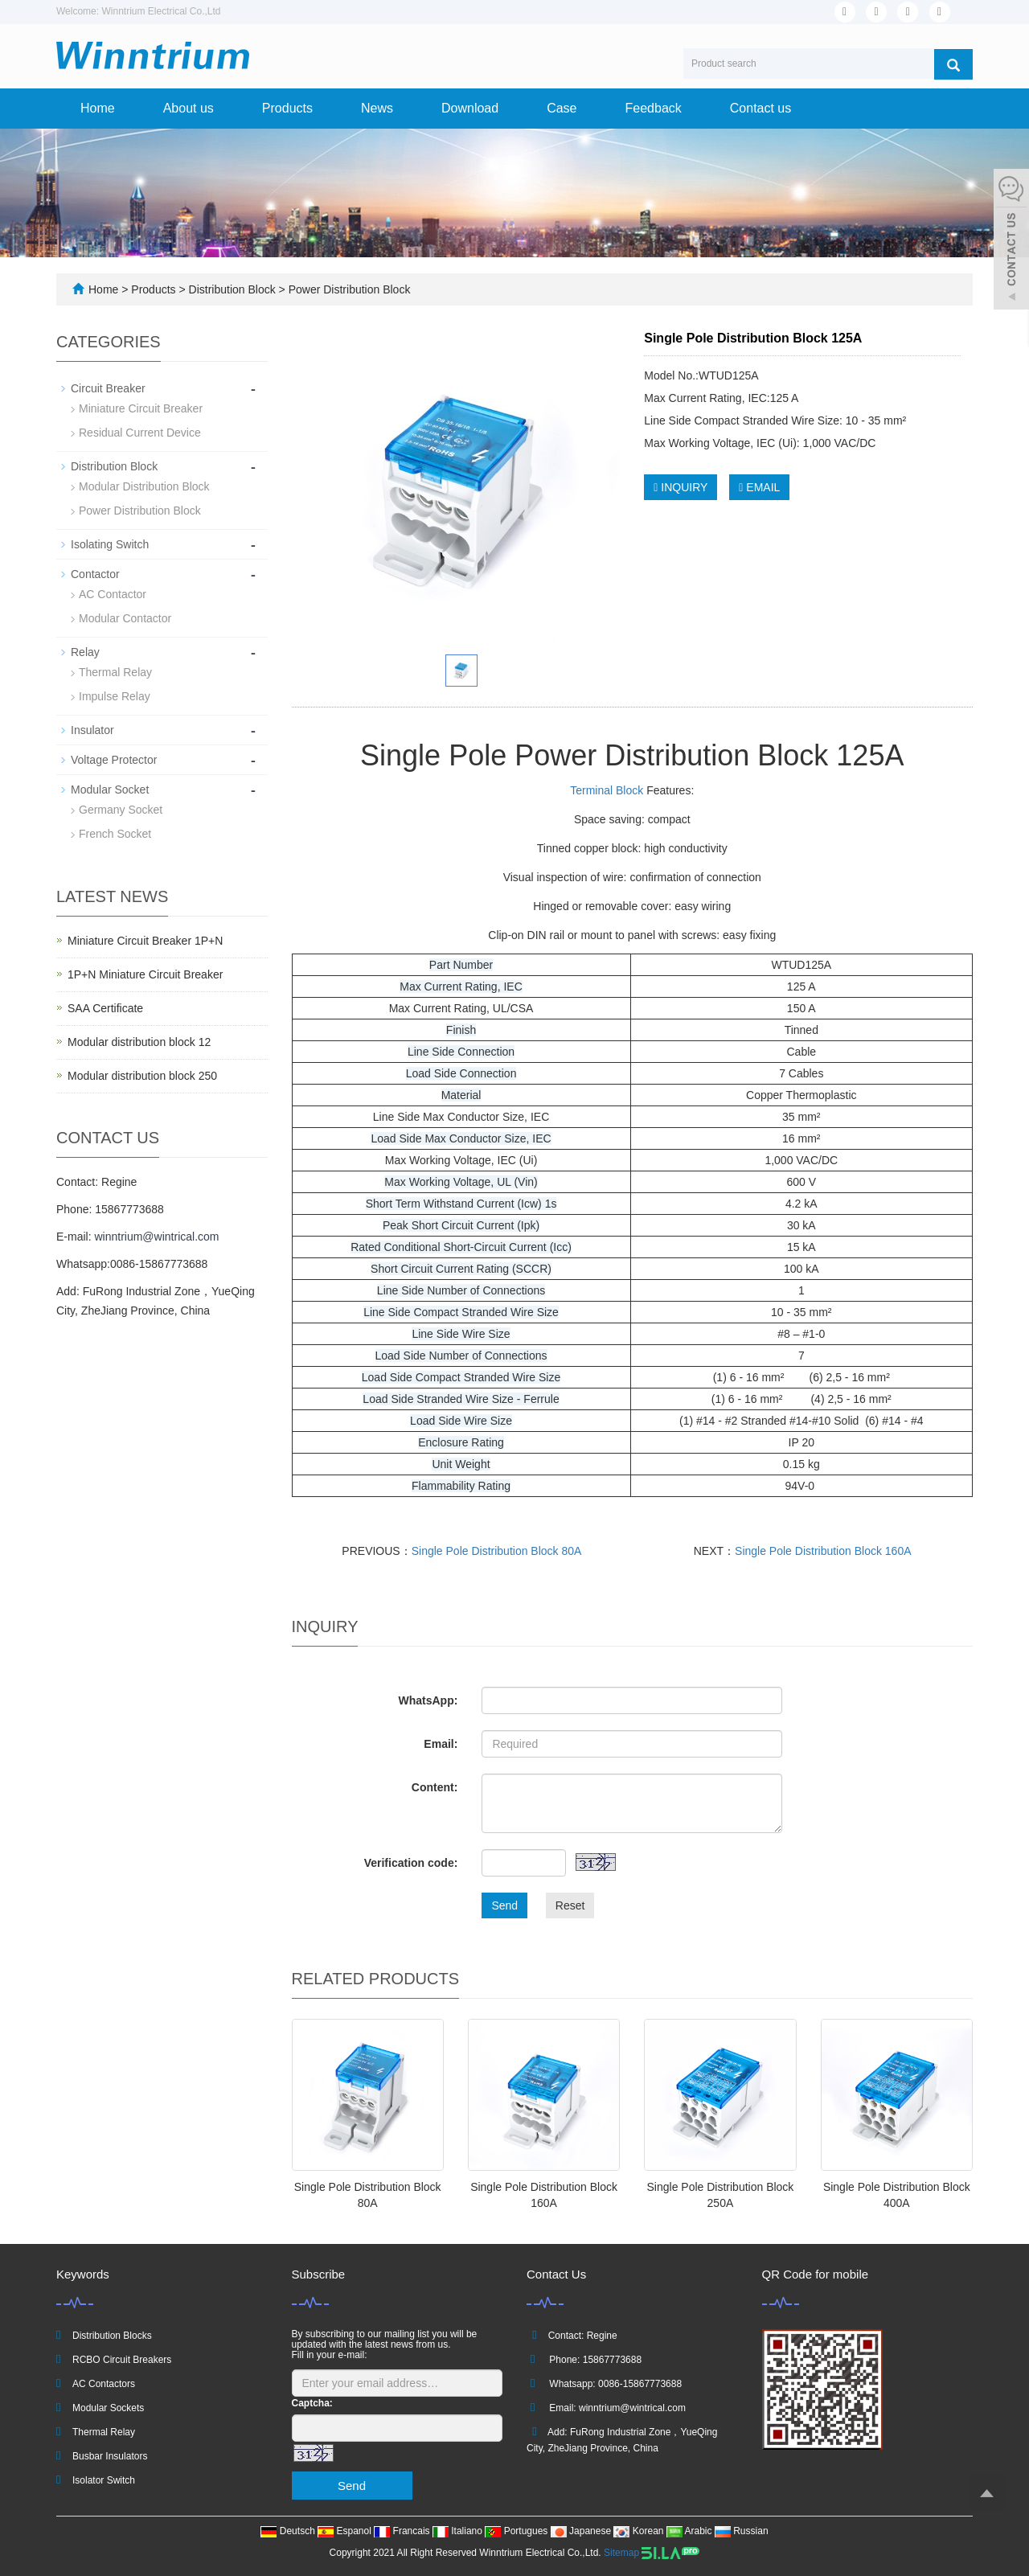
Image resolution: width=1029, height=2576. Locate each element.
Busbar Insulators (109, 2456)
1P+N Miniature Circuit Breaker (145, 974)
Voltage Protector (114, 759)
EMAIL (759, 487)
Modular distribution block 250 (142, 1075)
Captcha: (312, 2403)
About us (188, 108)
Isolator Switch (103, 2480)
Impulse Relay (114, 696)
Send (504, 1905)
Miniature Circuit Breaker (141, 408)
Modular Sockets (108, 2408)
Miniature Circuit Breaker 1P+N (145, 940)
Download (469, 108)
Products (287, 108)
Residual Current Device (140, 432)
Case (561, 108)
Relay (85, 652)
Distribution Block (232, 289)
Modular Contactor (125, 618)
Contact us (760, 108)
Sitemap (621, 2552)
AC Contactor (112, 594)
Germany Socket (120, 809)
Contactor (95, 574)
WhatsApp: (427, 1700)
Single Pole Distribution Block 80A (497, 1550)
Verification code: (411, 1862)
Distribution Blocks (112, 2335)
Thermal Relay (115, 672)
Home (97, 108)
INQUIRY (680, 487)
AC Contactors (103, 2383)
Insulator (92, 730)
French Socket (115, 833)
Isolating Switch (110, 544)
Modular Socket (110, 789)
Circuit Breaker (108, 388)
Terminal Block (606, 790)
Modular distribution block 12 (139, 1042)
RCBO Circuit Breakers (121, 2359)
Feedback (653, 108)
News (377, 108)
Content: (435, 1787)
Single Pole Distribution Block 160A (823, 1550)
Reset (570, 1905)
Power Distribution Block (348, 289)
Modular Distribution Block (144, 486)
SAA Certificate (105, 1008)
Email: (440, 1743)
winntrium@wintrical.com (156, 1236)
